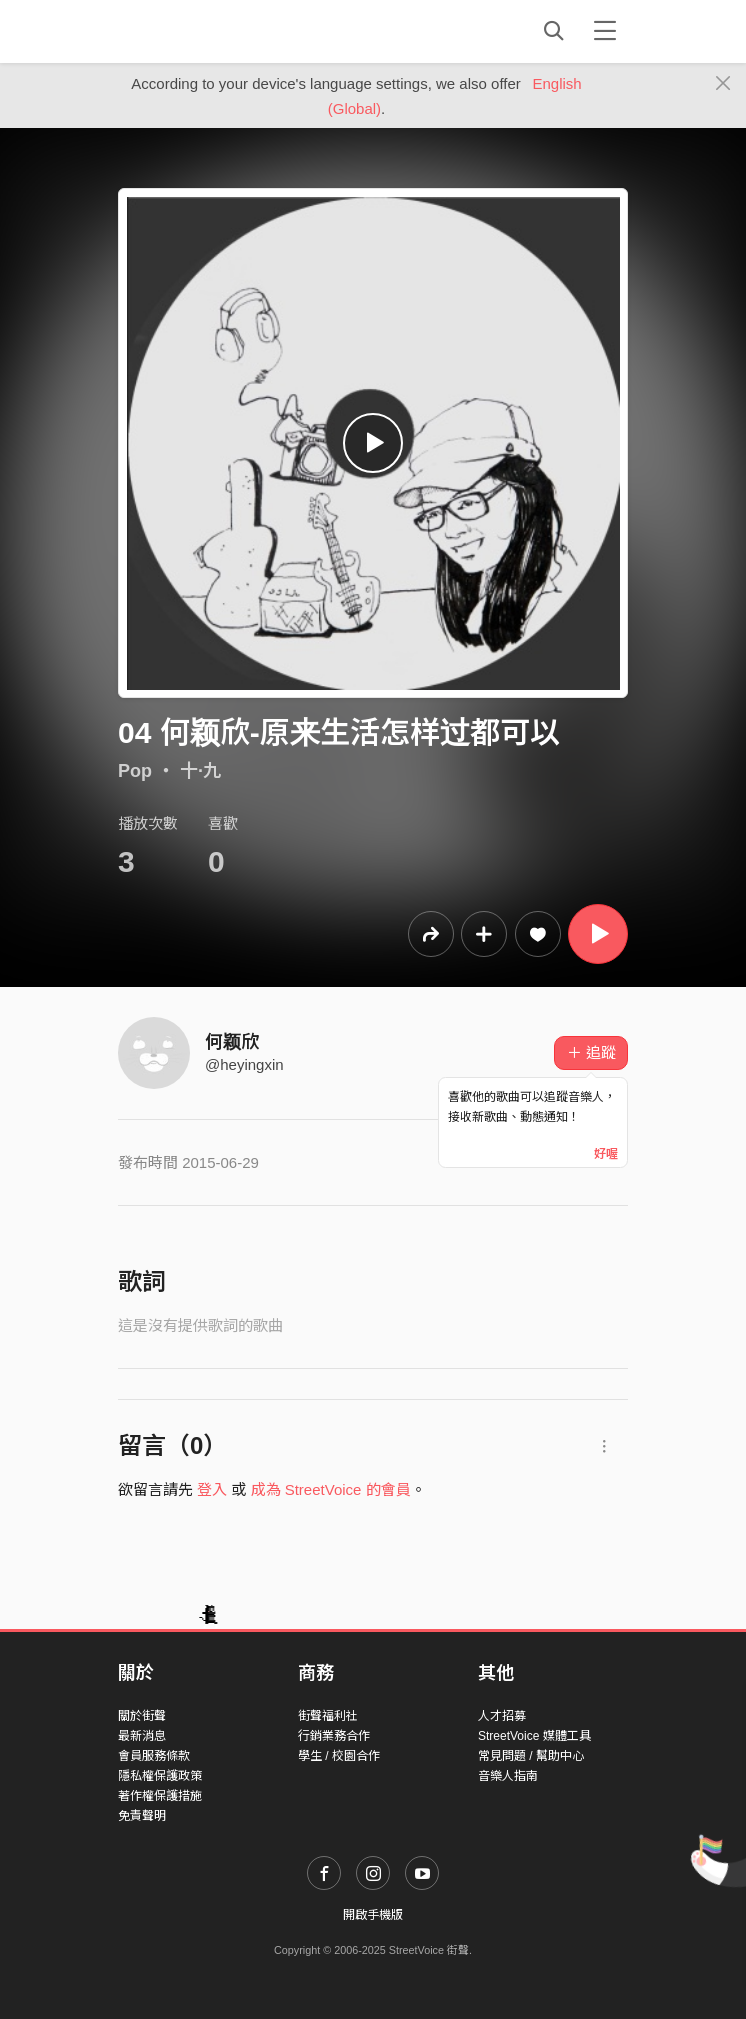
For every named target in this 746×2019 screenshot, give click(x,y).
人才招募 (502, 1716)
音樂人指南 (508, 1776)
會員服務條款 (154, 1756)
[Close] (723, 84)
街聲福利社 (328, 1716)
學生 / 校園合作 (339, 1756)
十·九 (200, 771)
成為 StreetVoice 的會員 (331, 1489)
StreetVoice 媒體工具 (534, 1736)
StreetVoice (200, 31)
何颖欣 (232, 1042)
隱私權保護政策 (160, 1776)
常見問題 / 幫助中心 (531, 1756)
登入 (212, 1489)
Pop (135, 771)
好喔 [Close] (606, 1154)
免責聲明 (142, 1816)
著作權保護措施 (160, 1796)
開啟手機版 (373, 1915)
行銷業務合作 (334, 1736)
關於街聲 (142, 1716)
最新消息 (142, 1736)
